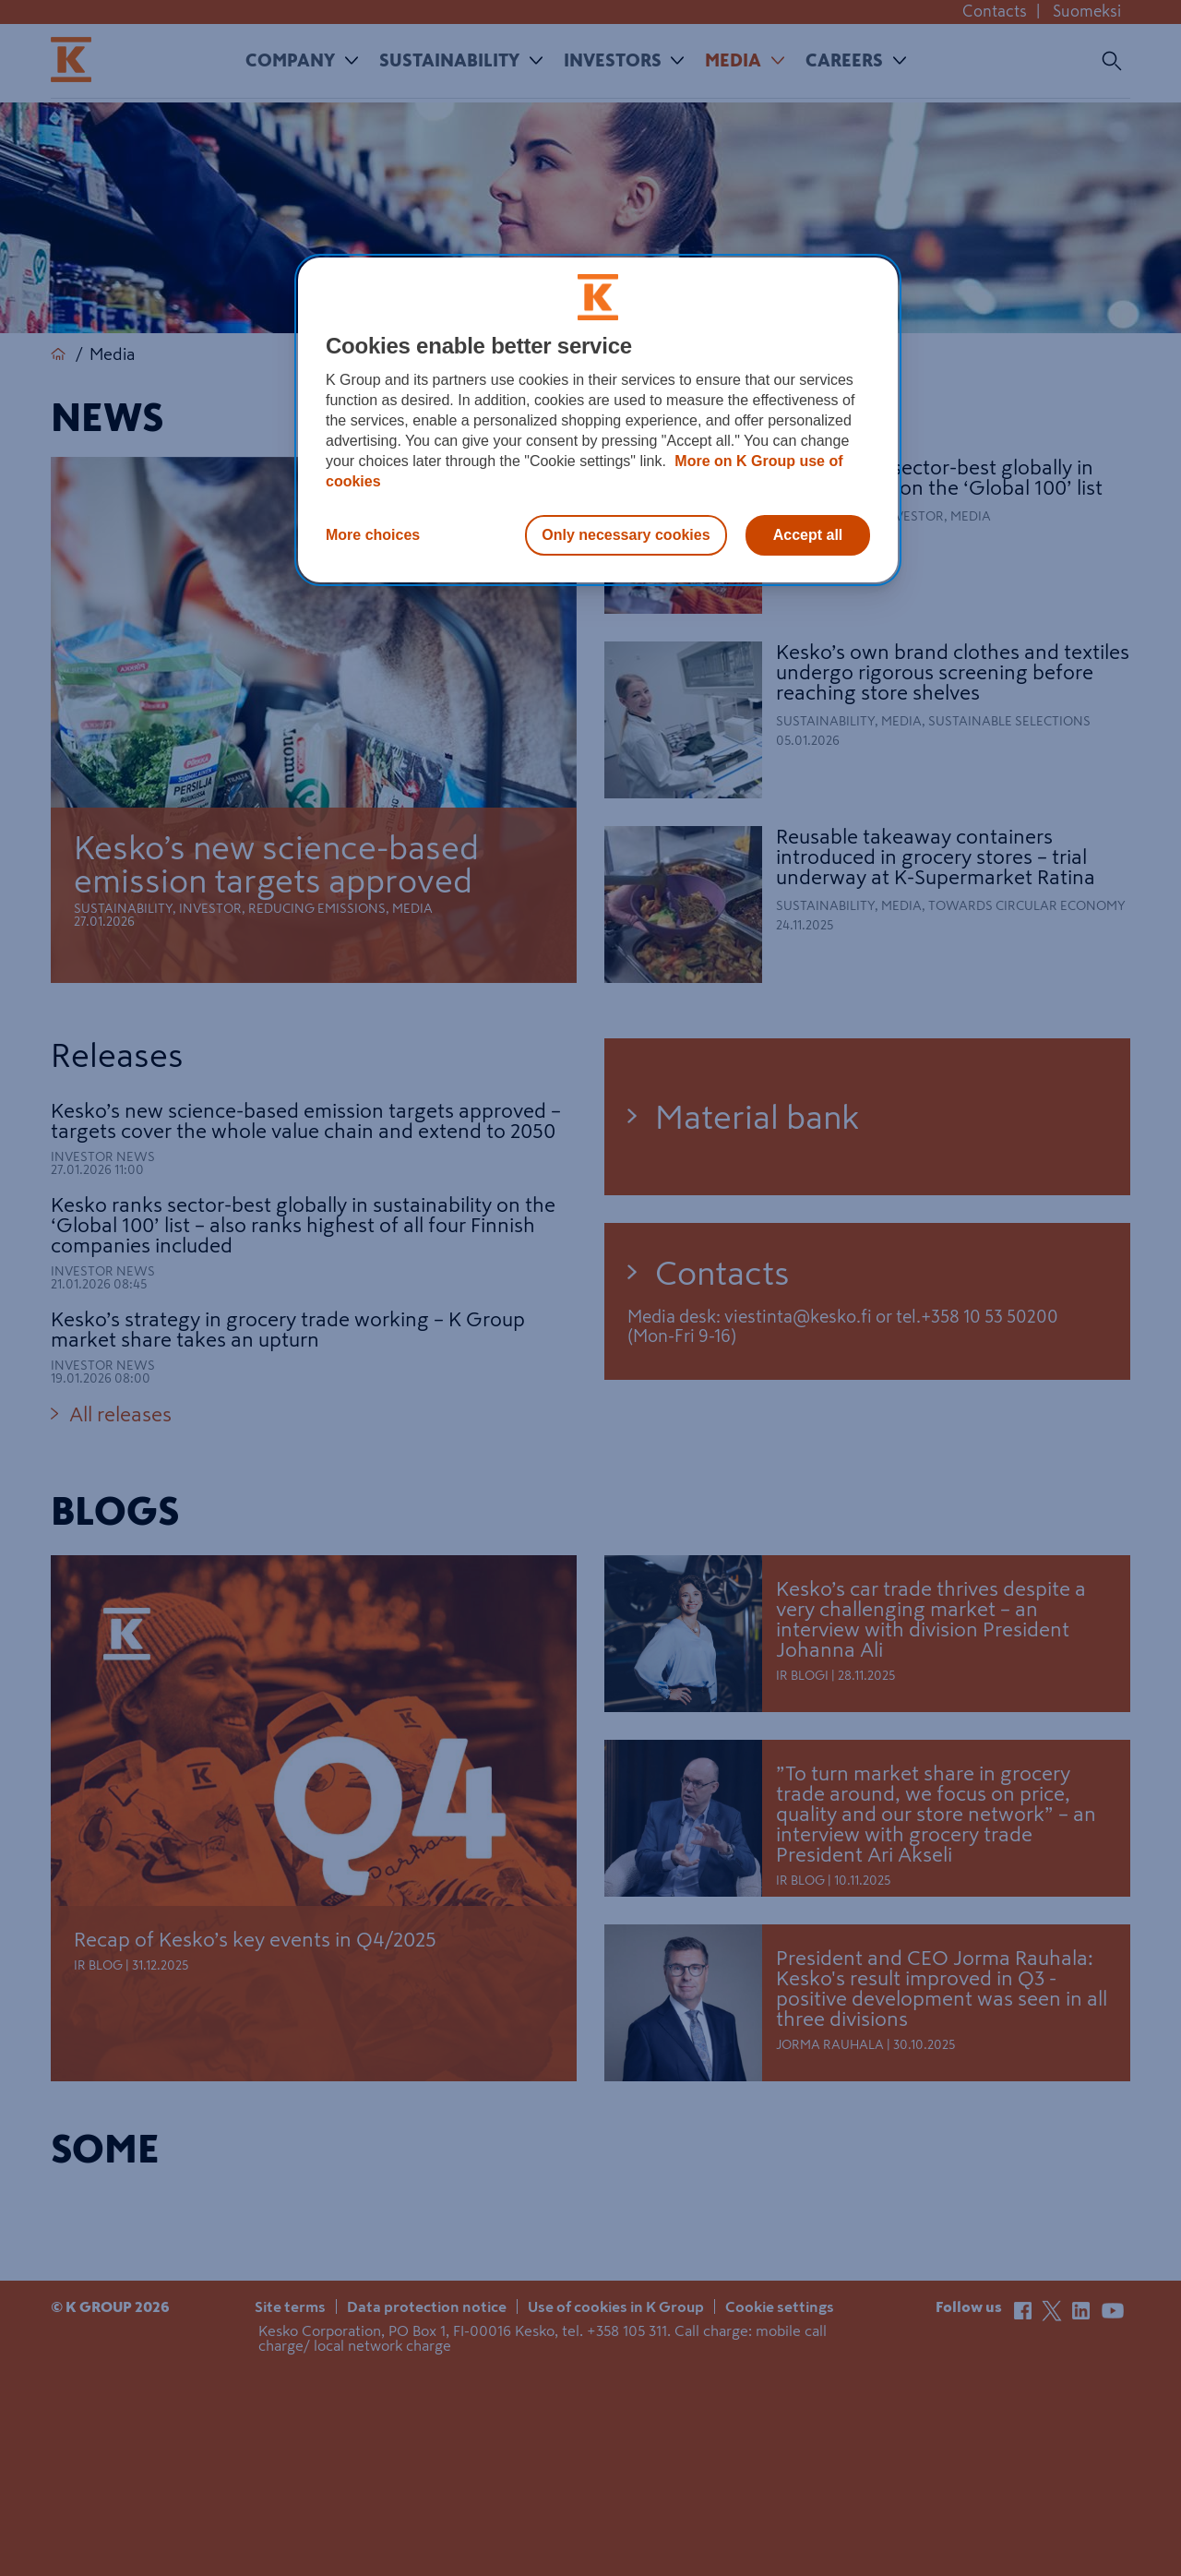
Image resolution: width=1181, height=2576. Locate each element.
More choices (373, 535)
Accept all (808, 535)
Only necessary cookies (626, 535)
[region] (598, 420)
